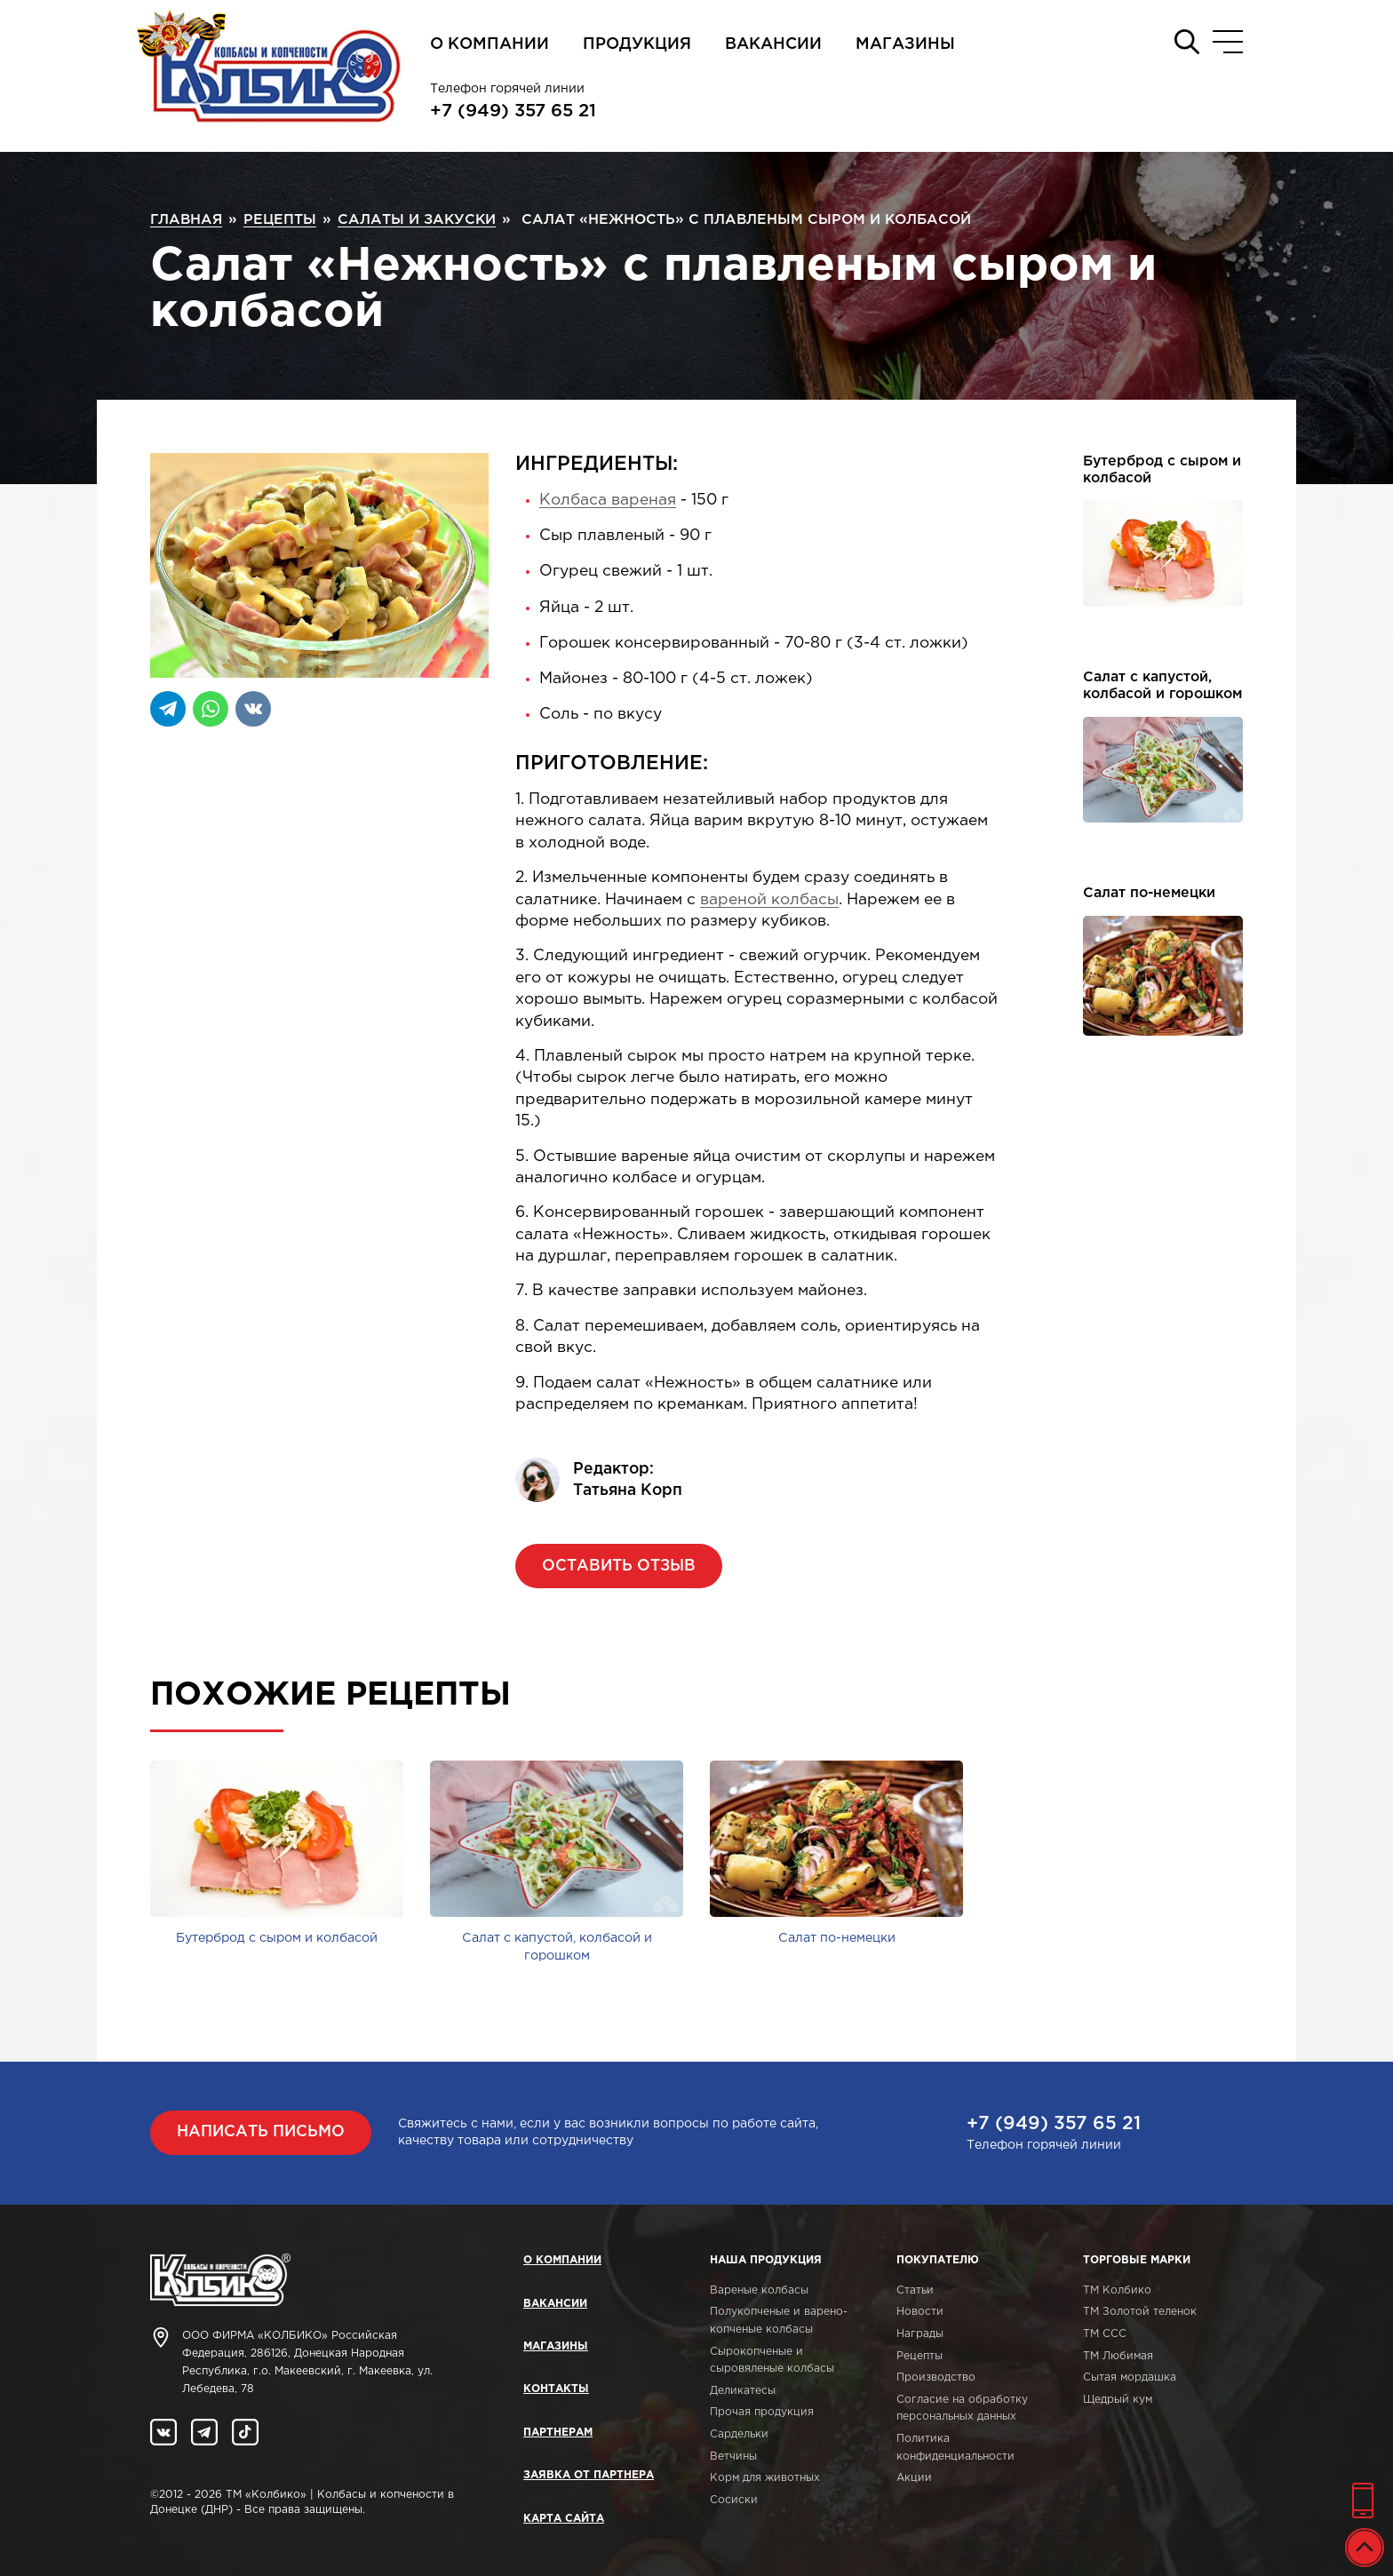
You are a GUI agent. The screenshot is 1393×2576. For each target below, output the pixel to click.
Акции (914, 2478)
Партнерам (558, 2432)
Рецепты (919, 2356)
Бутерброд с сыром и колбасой (1162, 470)
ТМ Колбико (1117, 2290)
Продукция (637, 44)
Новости (919, 2312)
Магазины (905, 44)
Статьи (915, 2290)
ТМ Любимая (1118, 2356)
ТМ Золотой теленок (1140, 2312)
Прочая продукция (762, 2412)
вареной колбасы (769, 900)
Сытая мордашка (1129, 2377)
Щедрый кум (1117, 2400)
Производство (935, 2377)
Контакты (556, 2389)
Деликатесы (743, 2391)
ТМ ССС (1104, 2334)
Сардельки (739, 2434)
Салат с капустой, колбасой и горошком (1162, 686)
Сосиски (734, 2500)
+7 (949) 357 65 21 (513, 111)
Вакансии (773, 44)
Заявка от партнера (588, 2475)
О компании (489, 44)
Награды (919, 2334)
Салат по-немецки (1149, 893)
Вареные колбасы (759, 2290)
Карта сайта (563, 2519)
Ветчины (733, 2456)
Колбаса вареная (607, 500)
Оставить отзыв (619, 1566)
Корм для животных (765, 2478)
